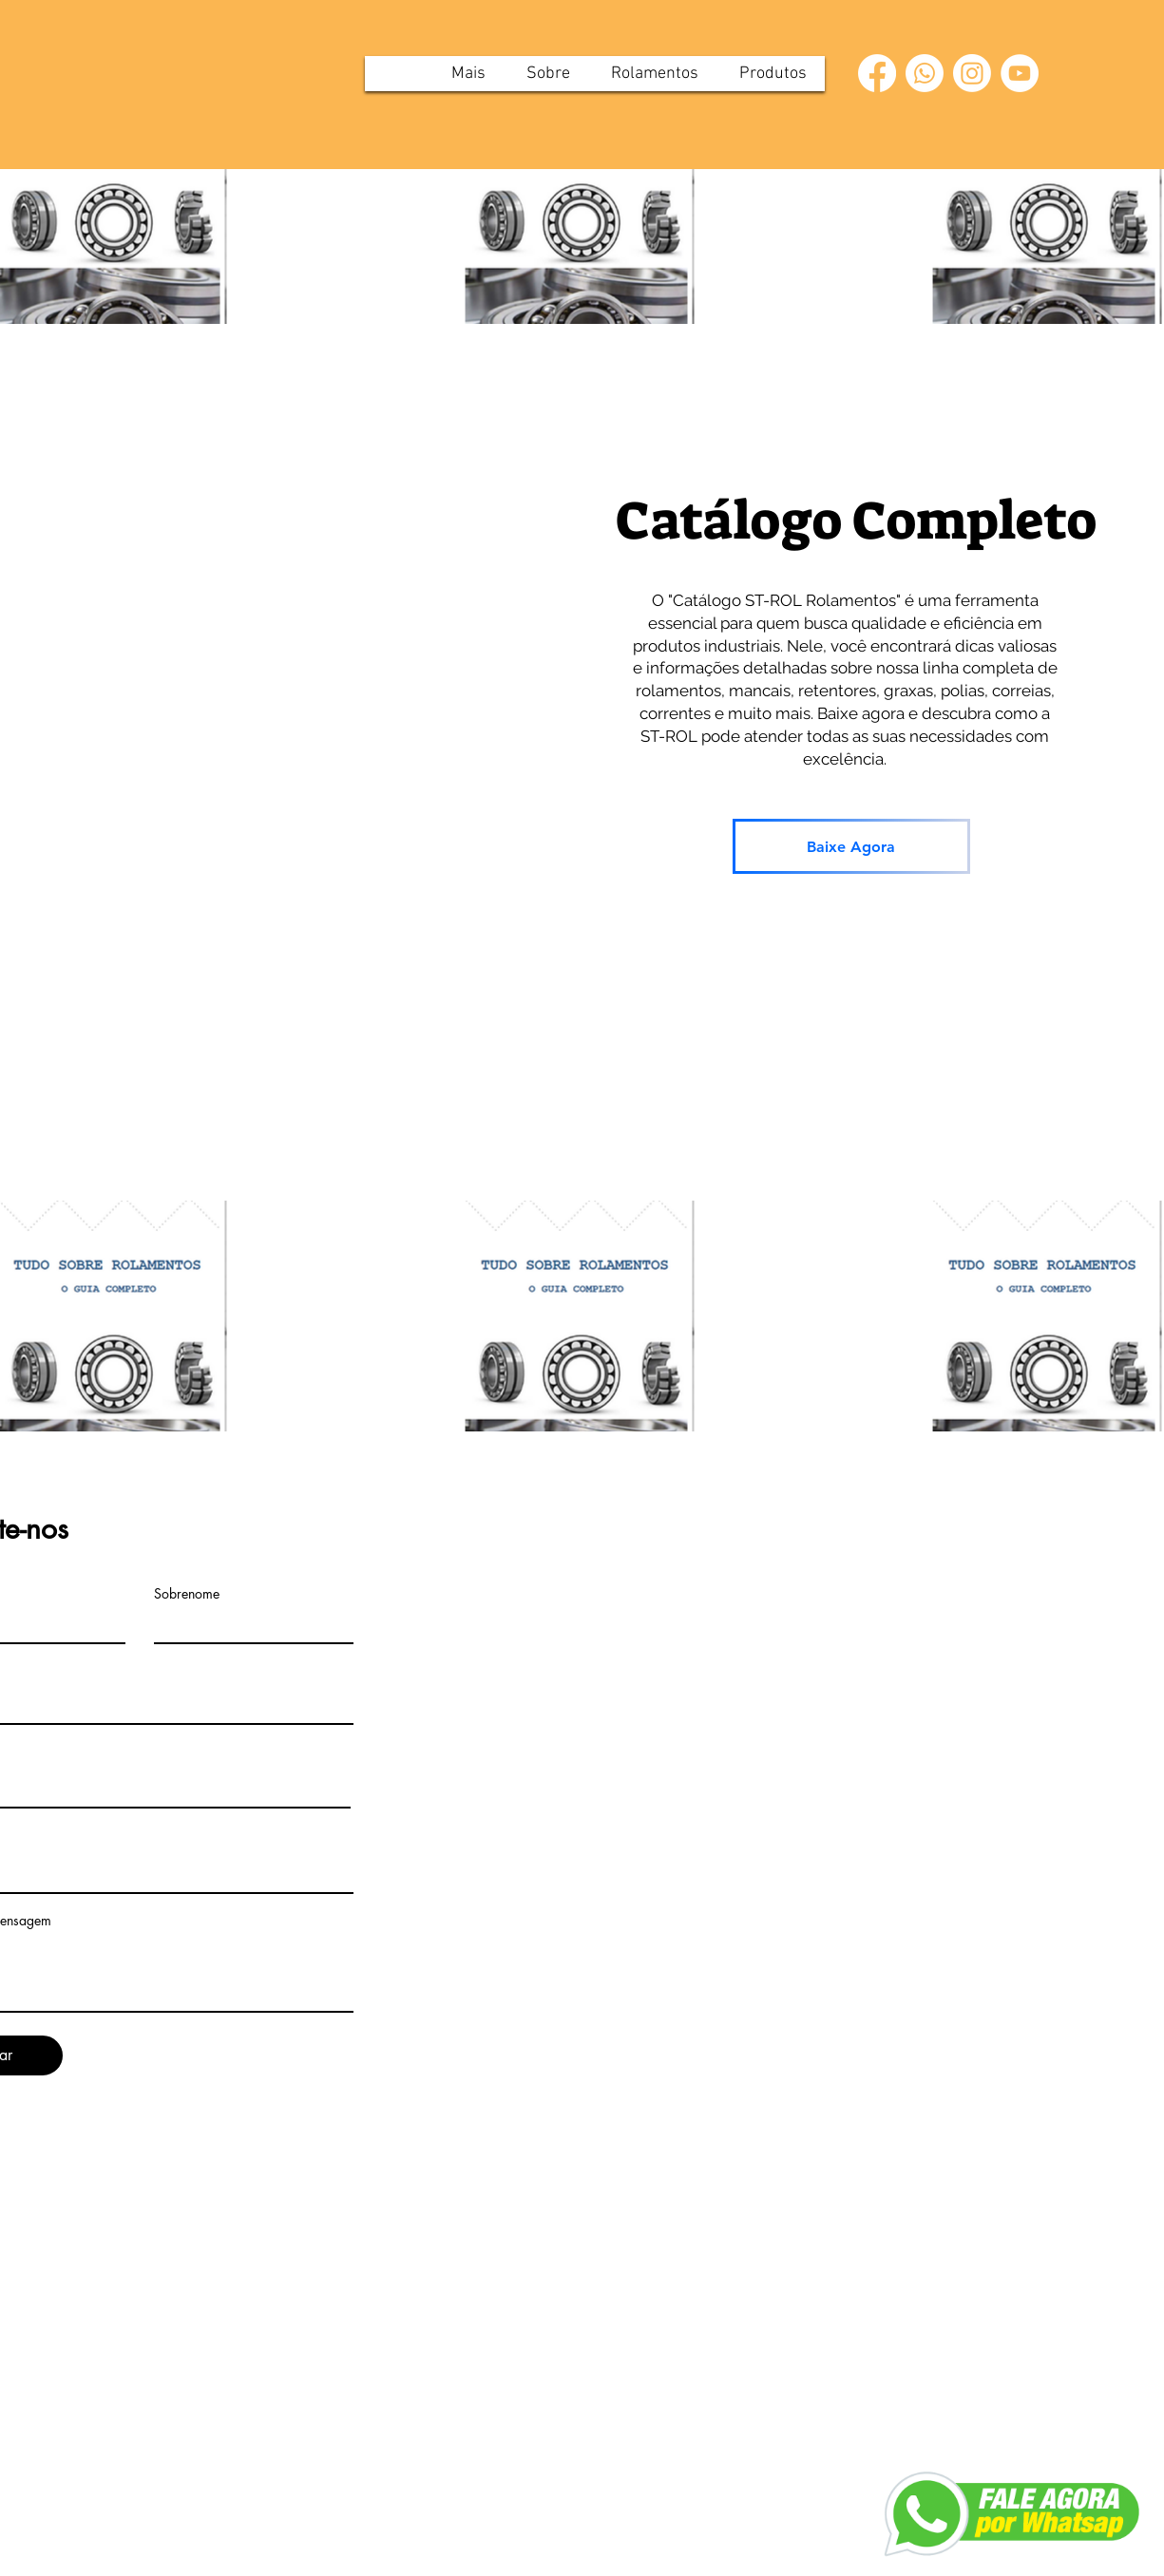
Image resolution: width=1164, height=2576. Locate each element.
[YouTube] (1020, 73)
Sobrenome (186, 1594)
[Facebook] (877, 73)
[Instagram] (972, 73)
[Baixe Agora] (851, 846)
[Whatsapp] (925, 73)
